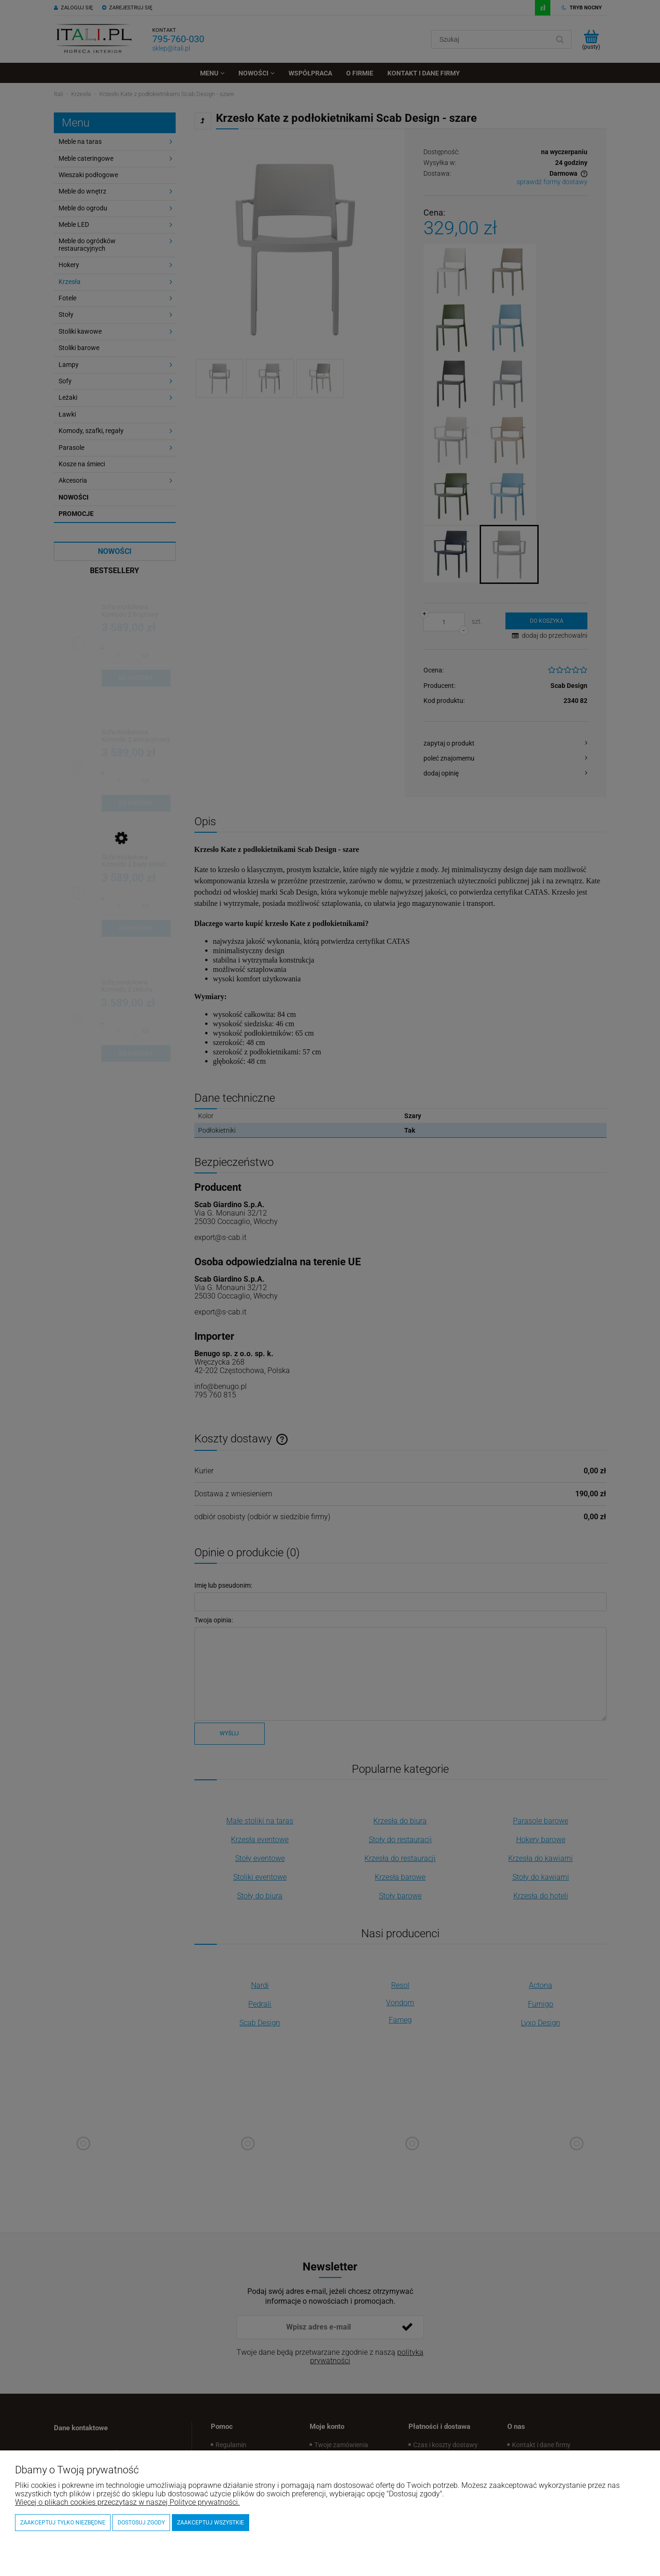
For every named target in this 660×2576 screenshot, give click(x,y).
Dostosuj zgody (141, 2522)
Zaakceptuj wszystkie (210, 2522)
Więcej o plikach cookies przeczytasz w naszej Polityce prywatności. (127, 2502)
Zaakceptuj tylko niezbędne (62, 2522)
